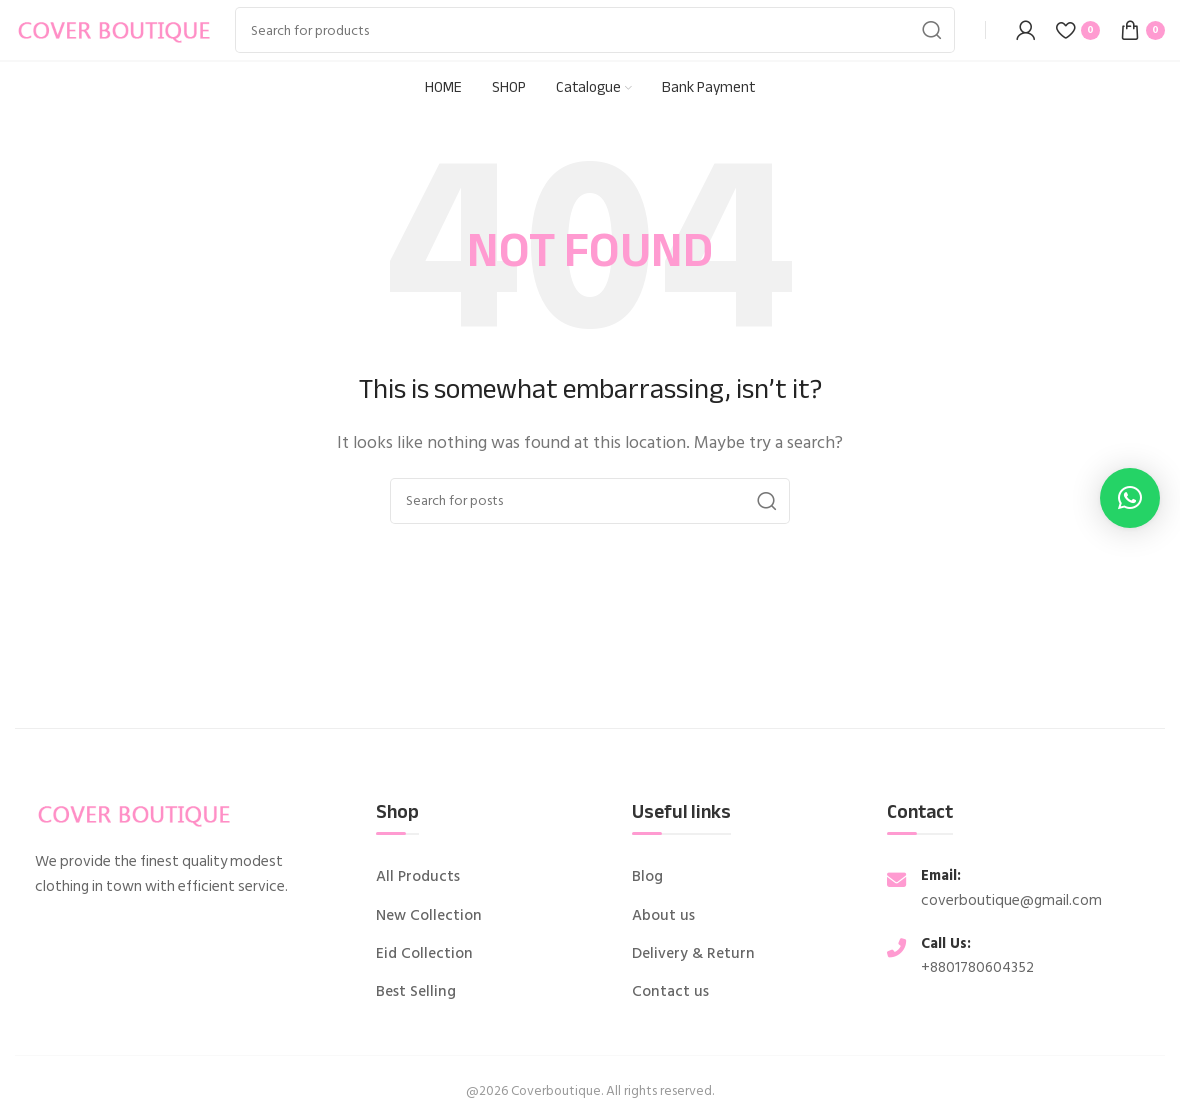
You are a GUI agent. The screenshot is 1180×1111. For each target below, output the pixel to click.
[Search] (595, 30)
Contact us (670, 992)
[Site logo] (115, 29)
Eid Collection (424, 954)
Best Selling (416, 992)
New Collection (429, 916)
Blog (647, 877)
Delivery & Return (693, 954)
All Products (418, 877)
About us (663, 916)
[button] (1130, 498)
